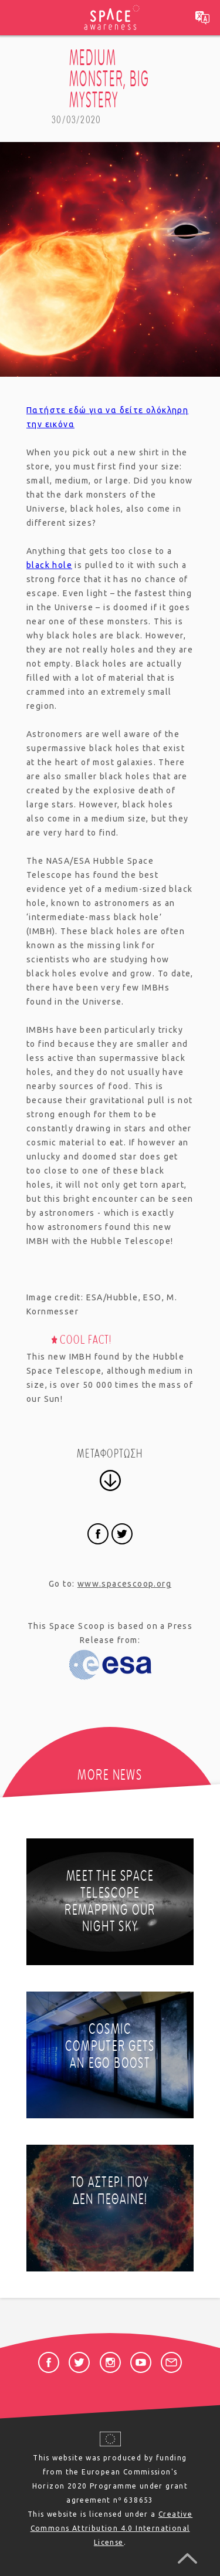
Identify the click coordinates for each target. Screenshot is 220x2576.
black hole (49, 565)
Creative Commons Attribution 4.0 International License (112, 2528)
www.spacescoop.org (124, 1583)
